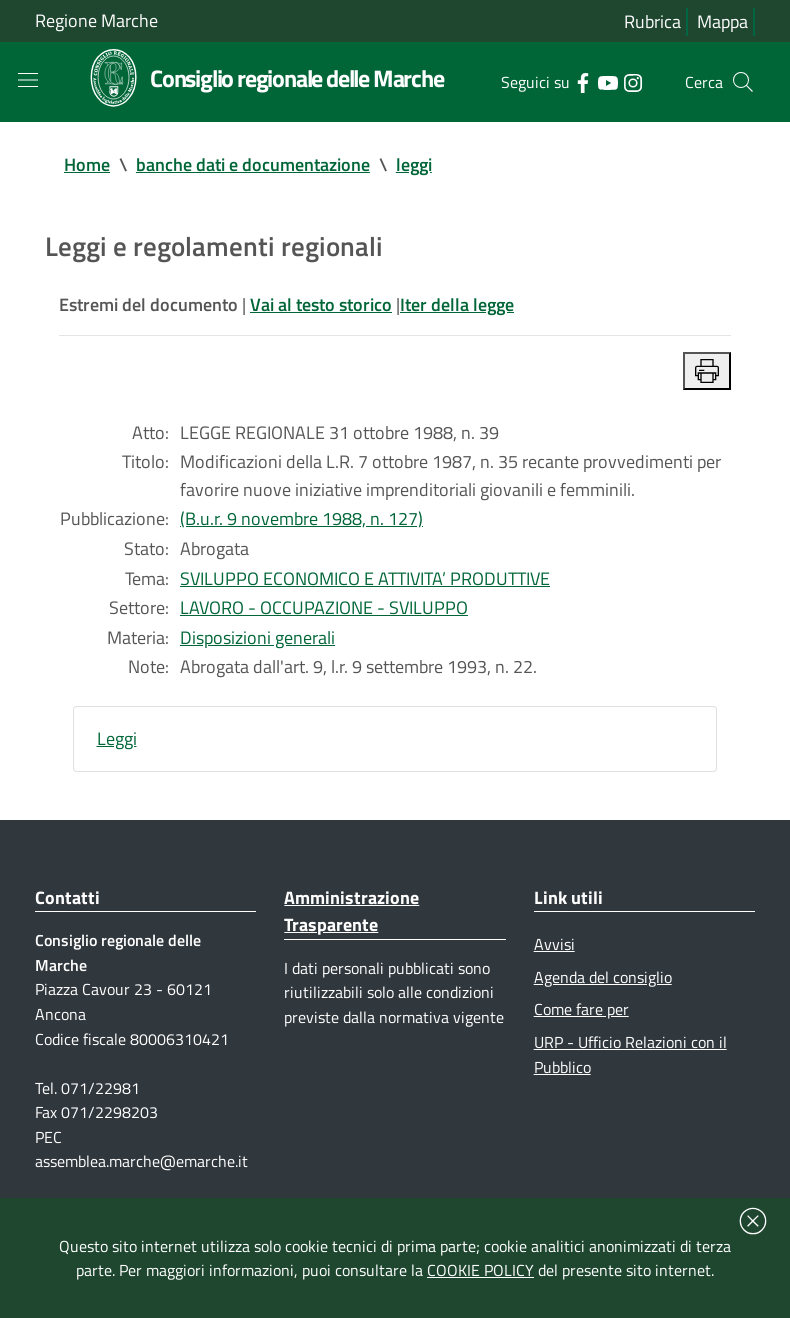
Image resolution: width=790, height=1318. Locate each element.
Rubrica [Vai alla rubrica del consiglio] (652, 21)
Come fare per (581, 1016)
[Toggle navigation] (28, 80)
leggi (414, 164)
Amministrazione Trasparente (351, 916)
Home (87, 164)
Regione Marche (96, 20)
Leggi (117, 743)
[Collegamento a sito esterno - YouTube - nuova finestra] (607, 81)
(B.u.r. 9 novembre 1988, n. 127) (301, 521)
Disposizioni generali (257, 641)
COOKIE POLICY (480, 1270)
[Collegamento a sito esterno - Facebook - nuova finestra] (582, 81)
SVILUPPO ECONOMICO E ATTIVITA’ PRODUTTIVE (365, 581)
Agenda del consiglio (603, 983)
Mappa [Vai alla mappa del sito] (722, 21)
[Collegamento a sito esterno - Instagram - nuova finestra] (632, 81)
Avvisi (554, 950)
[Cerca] (743, 82)
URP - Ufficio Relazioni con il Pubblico (630, 1061)
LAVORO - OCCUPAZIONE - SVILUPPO (324, 611)
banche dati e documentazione (253, 164)
